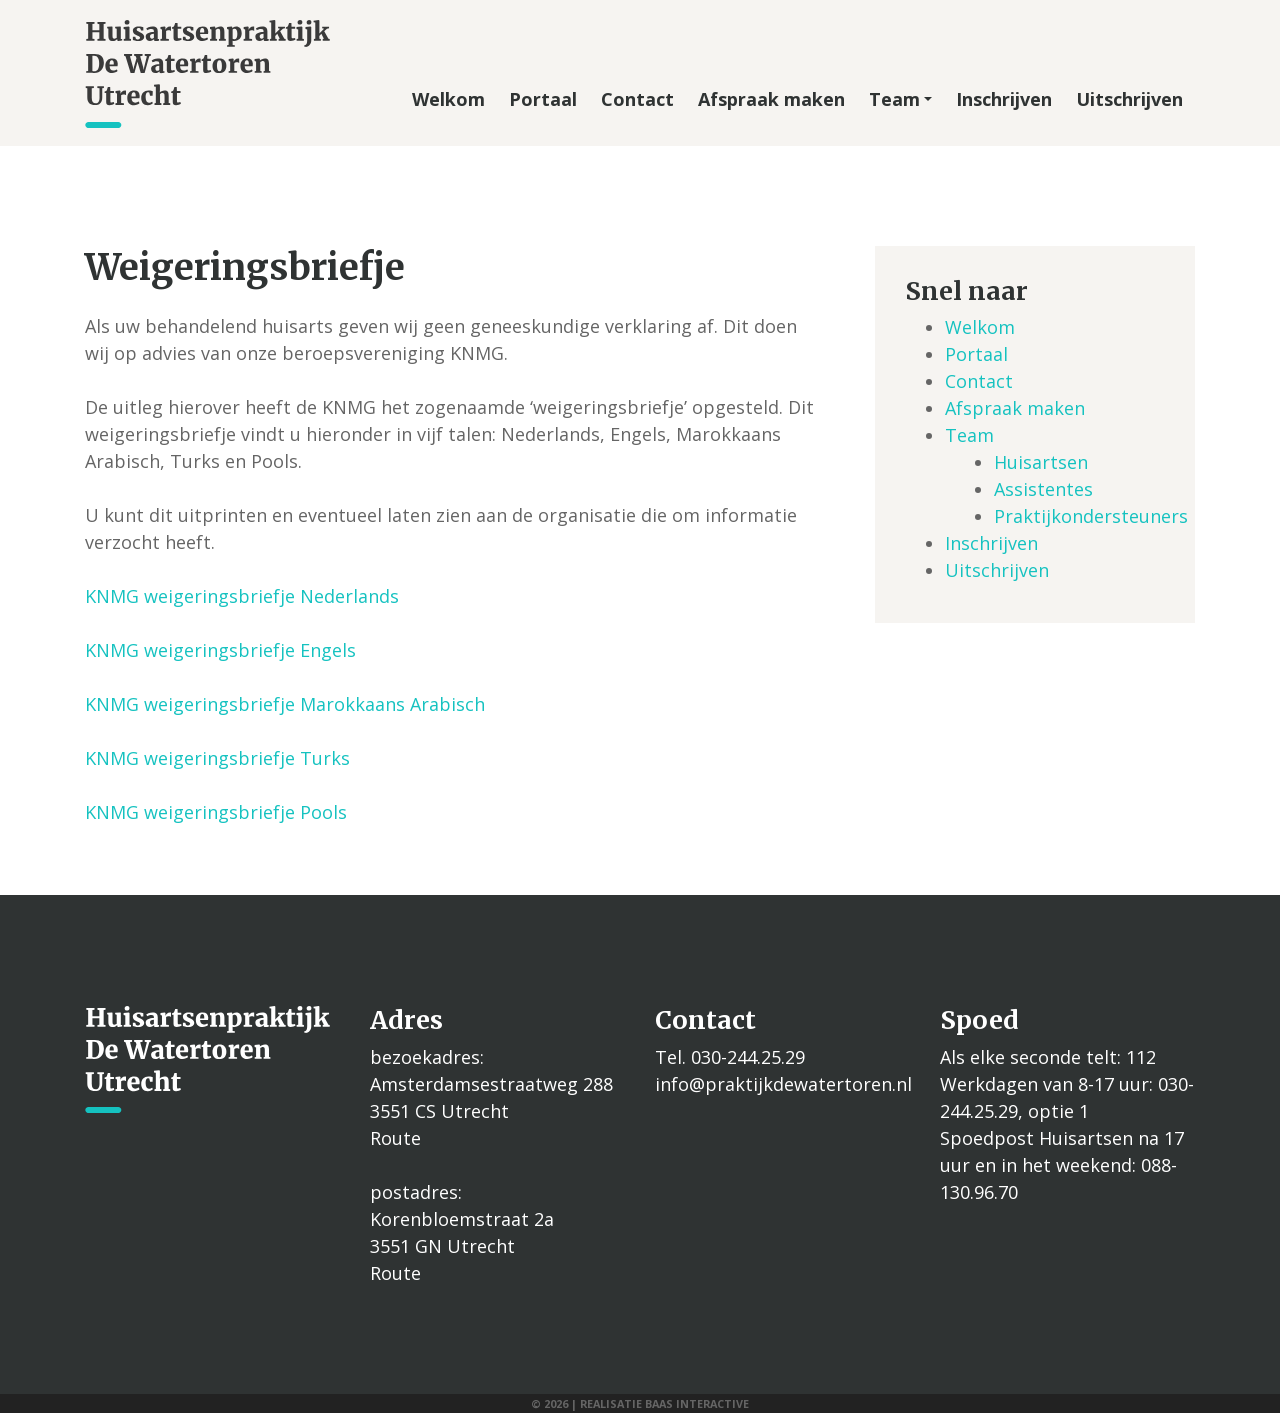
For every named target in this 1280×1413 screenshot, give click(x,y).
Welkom (448, 99)
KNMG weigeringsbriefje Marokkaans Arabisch (285, 704)
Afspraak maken (771, 99)
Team (900, 99)
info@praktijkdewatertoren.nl (783, 1084)
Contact (637, 99)
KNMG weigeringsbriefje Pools (216, 812)
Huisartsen (1041, 462)
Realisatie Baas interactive (664, 1403)
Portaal (543, 99)
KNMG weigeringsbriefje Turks (217, 758)
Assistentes (1043, 489)
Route (395, 1138)
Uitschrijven (1129, 99)
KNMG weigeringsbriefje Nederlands (242, 596)
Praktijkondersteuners (1091, 516)
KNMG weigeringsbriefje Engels (220, 650)
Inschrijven (1004, 99)
